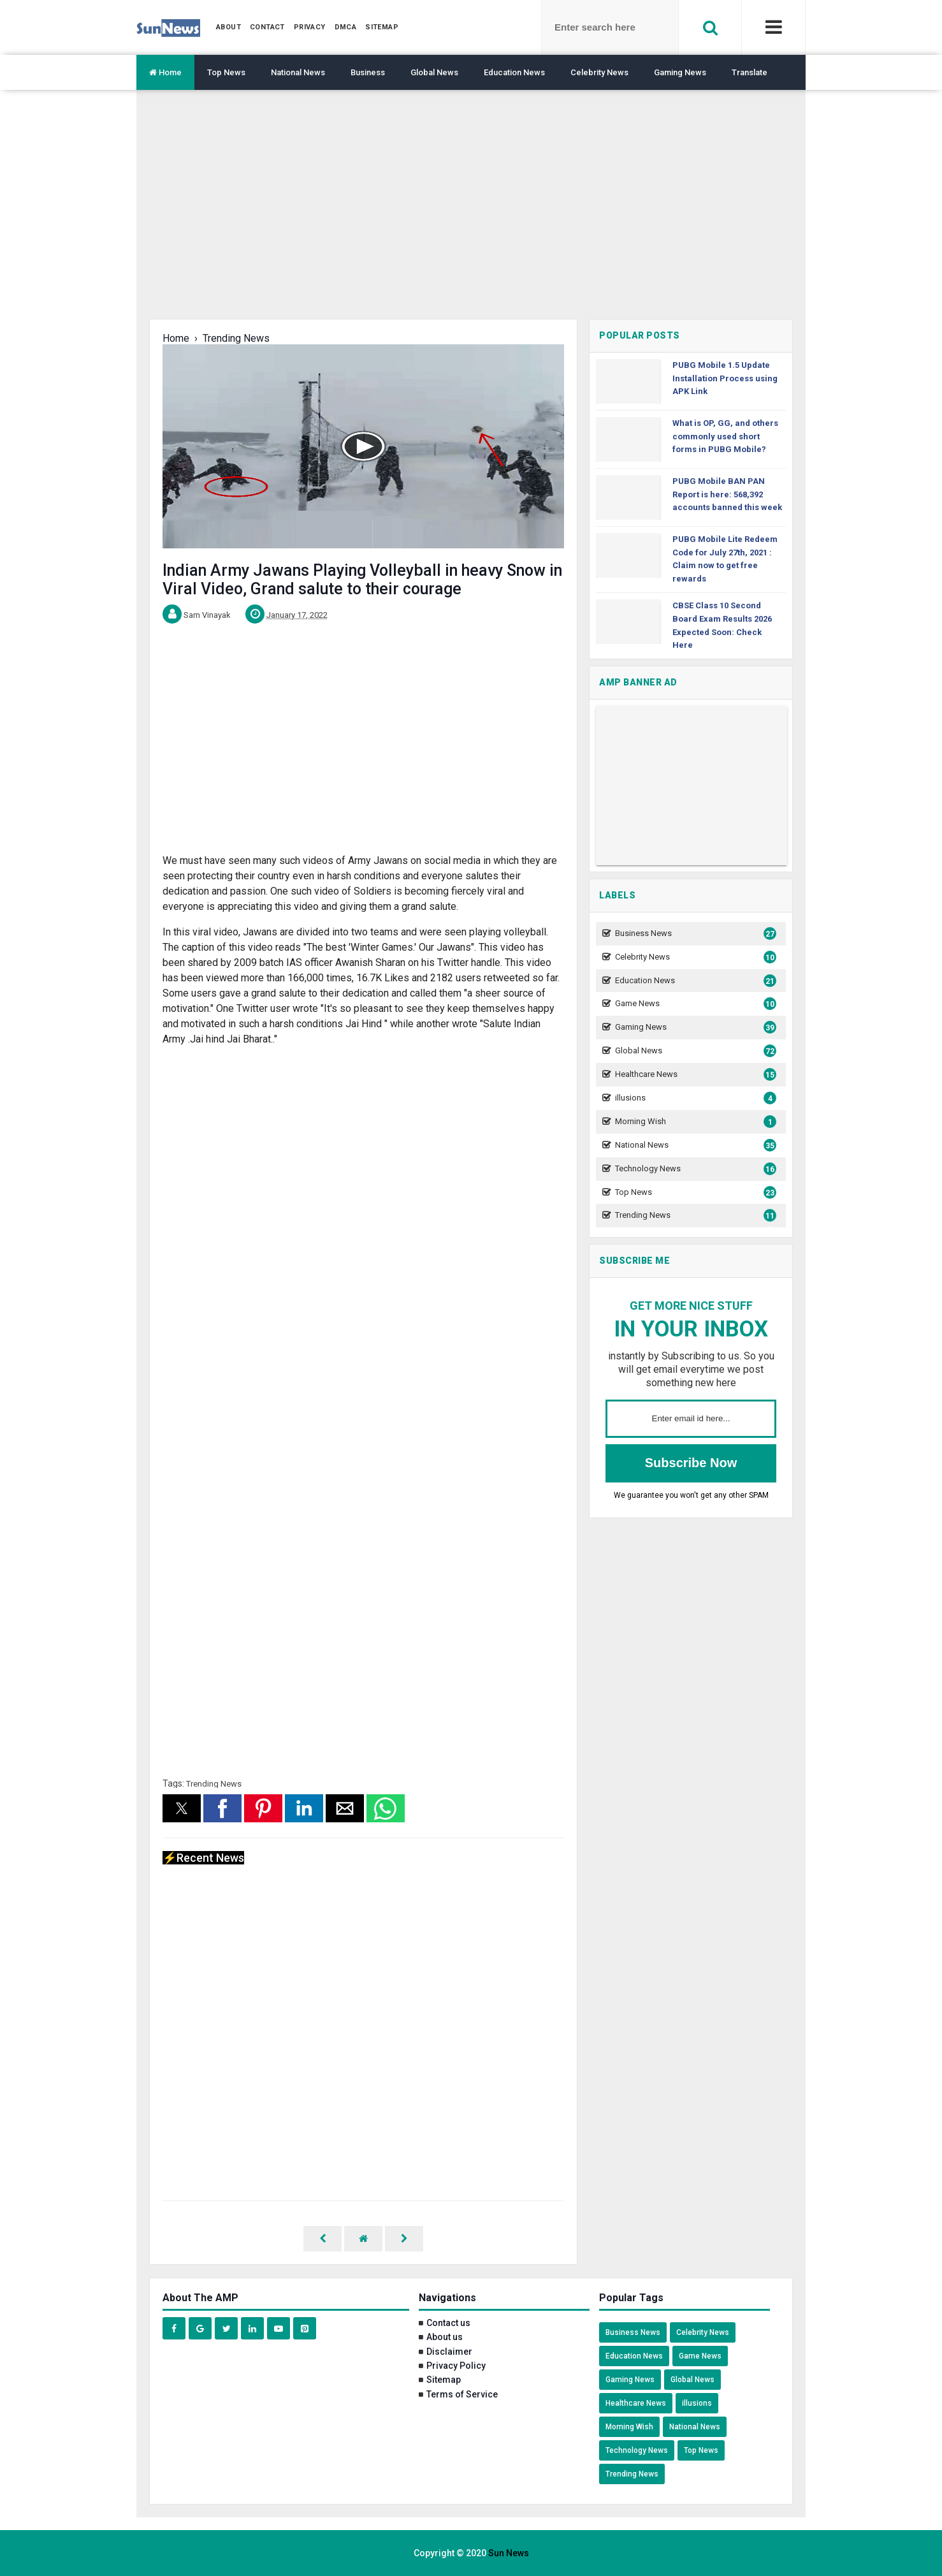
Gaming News (680, 72)
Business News (694, 933)
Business (368, 72)
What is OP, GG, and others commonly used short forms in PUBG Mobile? (725, 436)
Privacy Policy (456, 2365)
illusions (694, 1098)
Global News (434, 72)
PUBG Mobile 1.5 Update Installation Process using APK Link (725, 378)
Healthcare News (694, 1074)
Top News (226, 72)
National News (298, 72)
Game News (694, 1004)
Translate (749, 72)
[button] (182, 1808)
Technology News (694, 1169)
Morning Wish (694, 1121)
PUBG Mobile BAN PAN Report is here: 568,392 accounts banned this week (727, 494)
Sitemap (443, 2380)
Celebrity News (599, 72)
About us (444, 2337)
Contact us (448, 2323)
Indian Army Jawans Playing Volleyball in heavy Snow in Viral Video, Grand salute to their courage (362, 579)
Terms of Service (462, 2394)
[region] (471, 214)
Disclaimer (449, 2351)
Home (165, 72)
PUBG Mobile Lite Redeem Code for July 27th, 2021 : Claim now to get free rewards (725, 558)
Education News (514, 72)
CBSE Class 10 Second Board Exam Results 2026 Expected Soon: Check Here (722, 625)
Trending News (214, 1784)
